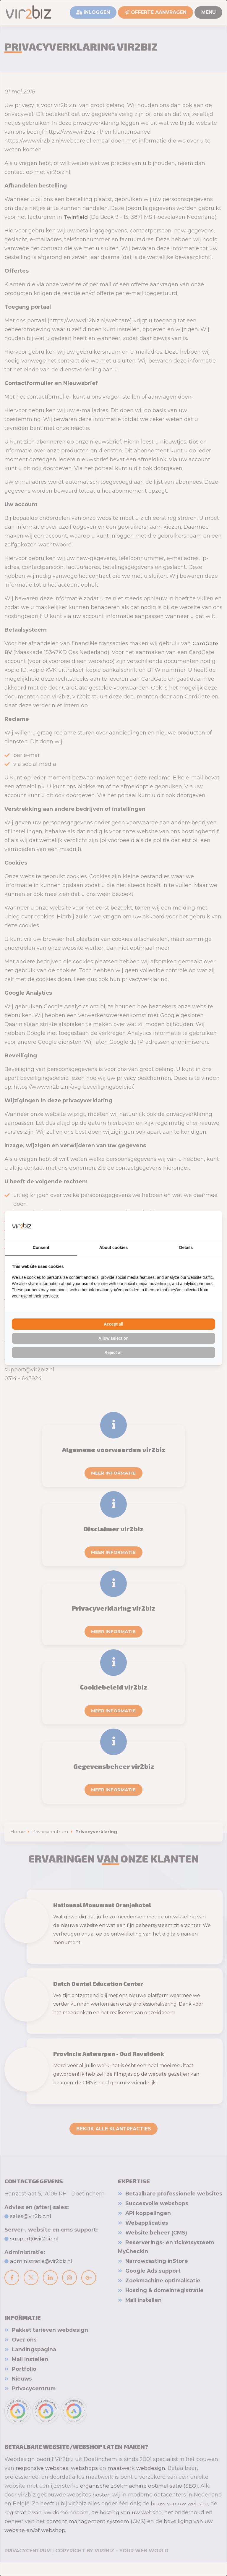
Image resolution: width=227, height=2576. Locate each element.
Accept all (113, 1324)
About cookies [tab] (113, 1247)
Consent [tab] (41, 1247)
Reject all (113, 1352)
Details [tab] (186, 1247)
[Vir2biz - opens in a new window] (207, 1225)
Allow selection (113, 1338)
